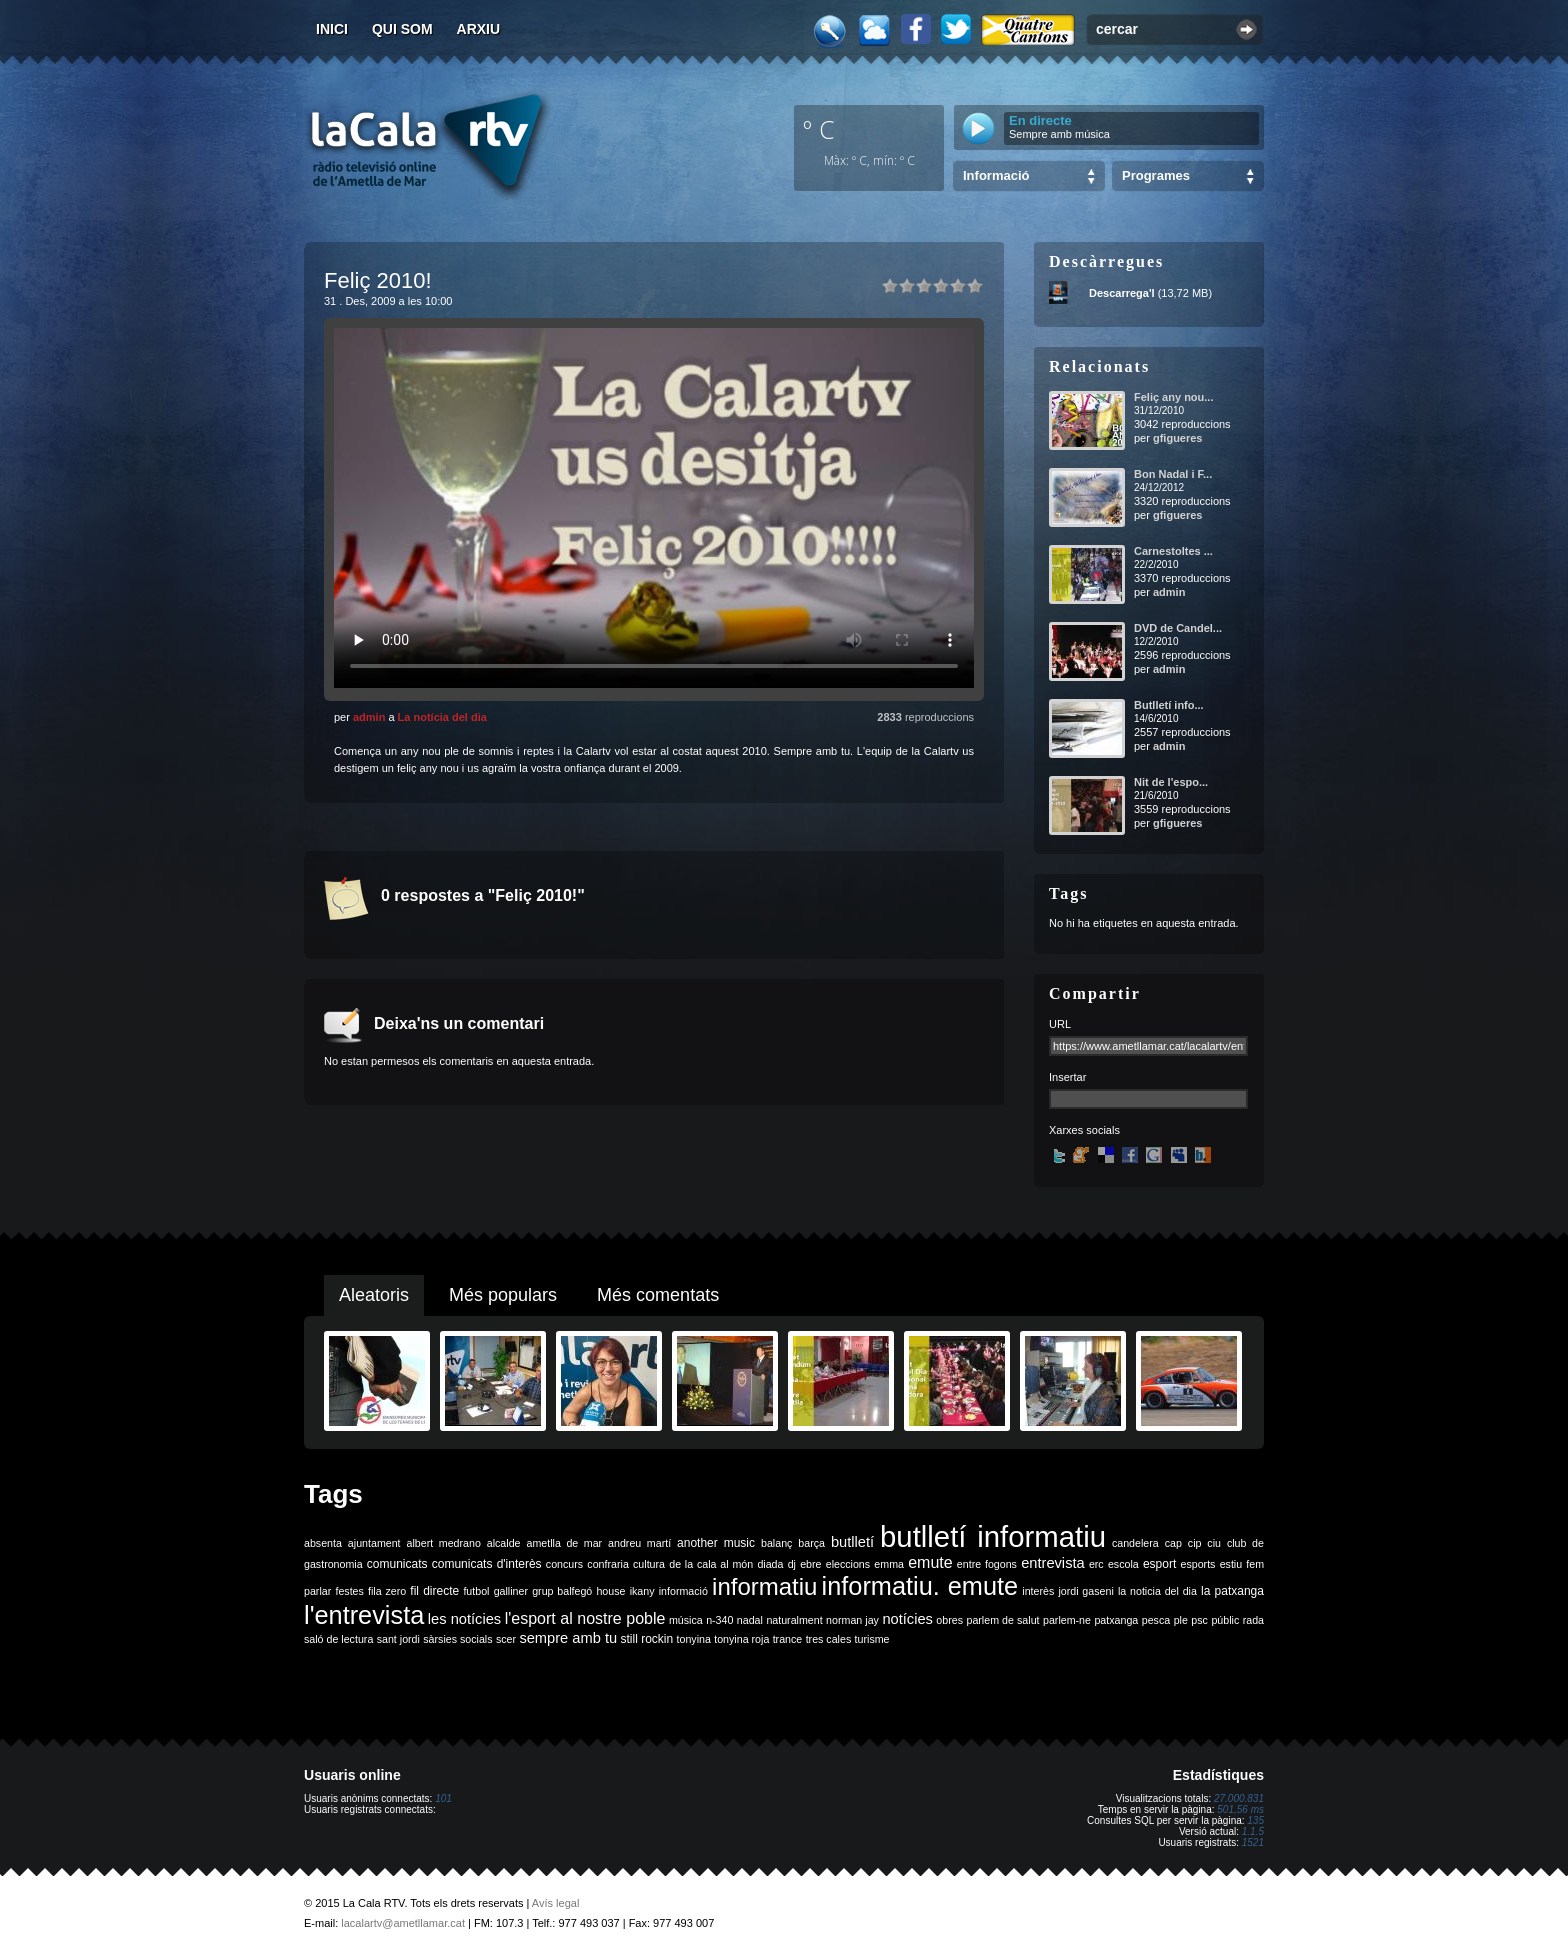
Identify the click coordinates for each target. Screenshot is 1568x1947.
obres (949, 1620)
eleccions (848, 1564)
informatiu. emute (920, 1586)
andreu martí (639, 1543)
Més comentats (658, 1295)
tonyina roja (741, 1639)
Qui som (402, 29)
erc (1096, 1564)
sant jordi (398, 1639)
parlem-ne (1067, 1620)
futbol (476, 1591)
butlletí (852, 1542)
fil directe (434, 1591)
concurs (564, 1564)
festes (349, 1591)
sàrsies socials (457, 1639)
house (610, 1591)
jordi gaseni (1085, 1591)
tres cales (829, 1639)
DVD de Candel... (1178, 628)
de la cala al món (711, 1564)
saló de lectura (338, 1639)
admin (369, 717)
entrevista (1053, 1563)
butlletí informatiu (993, 1536)
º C (819, 129)
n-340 (719, 1620)
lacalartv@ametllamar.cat (403, 1923)
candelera (1135, 1543)
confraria (607, 1564)
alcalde (504, 1543)
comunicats (397, 1564)
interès (1038, 1591)
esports (1197, 1564)
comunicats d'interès (487, 1564)
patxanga (1116, 1620)
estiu (1231, 1564)
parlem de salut (1002, 1620)
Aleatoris (374, 1295)
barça (811, 1543)
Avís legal (556, 1903)
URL (1060, 1024)
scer (506, 1639)
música (686, 1620)
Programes (1156, 175)
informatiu (764, 1586)
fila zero (387, 1591)
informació (683, 1591)
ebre (810, 1564)
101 (443, 1798)
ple (1181, 1620)
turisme (872, 1639)
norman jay (852, 1620)
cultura (649, 1564)
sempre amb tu (568, 1638)
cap (1173, 1543)
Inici (332, 29)
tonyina (694, 1639)
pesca (1156, 1620)
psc (1199, 1620)
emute (930, 1562)
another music (716, 1543)
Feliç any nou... (1173, 397)
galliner (511, 1591)
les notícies (464, 1619)
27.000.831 (1239, 1798)
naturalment (794, 1620)
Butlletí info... (1169, 705)
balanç (776, 1543)
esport (1159, 1564)
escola (1123, 1564)
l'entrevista (364, 1615)
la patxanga (1232, 1591)
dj (792, 1564)
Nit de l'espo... (1171, 782)
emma (889, 1564)
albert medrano (444, 1543)
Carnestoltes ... (1173, 551)
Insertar (1067, 1077)
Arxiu (479, 29)
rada (1253, 1620)
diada (770, 1564)
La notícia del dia (442, 717)
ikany (642, 1591)
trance (788, 1639)
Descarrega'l (1122, 293)
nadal (750, 1620)
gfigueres (1178, 438)
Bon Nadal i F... (1173, 474)
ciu (1214, 1543)
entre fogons (987, 1564)
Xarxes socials (1084, 1130)
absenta (323, 1543)
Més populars (503, 1295)
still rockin (646, 1639)
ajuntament (374, 1543)
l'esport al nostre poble (585, 1618)
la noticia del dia (1157, 1591)
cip (1195, 1543)
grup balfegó (562, 1591)
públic (1225, 1620)
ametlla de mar (564, 1543)
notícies (907, 1619)
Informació (996, 175)
